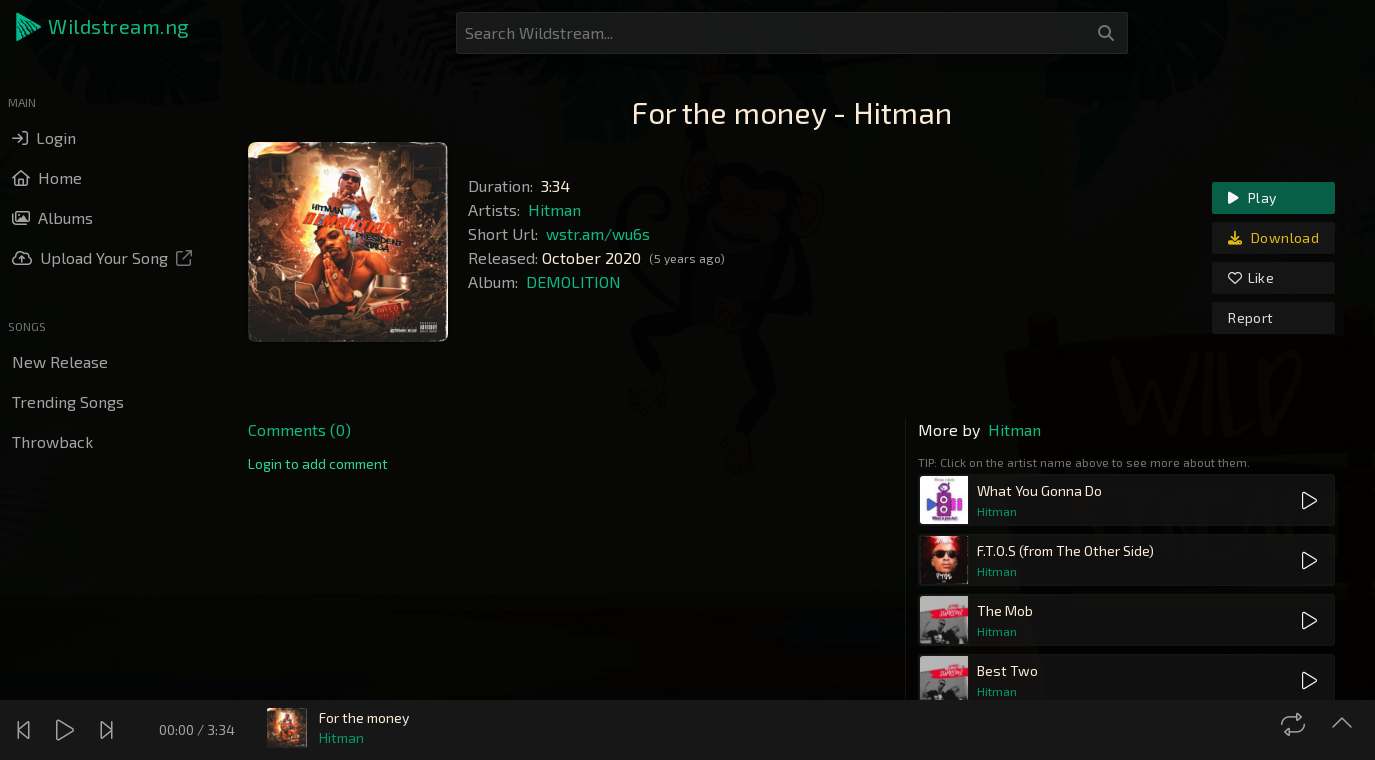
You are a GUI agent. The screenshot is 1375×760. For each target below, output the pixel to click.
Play (1252, 197)
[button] (104, 27)
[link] (318, 464)
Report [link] (1250, 317)
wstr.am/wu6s (598, 233)
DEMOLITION (573, 281)
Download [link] (1273, 237)
